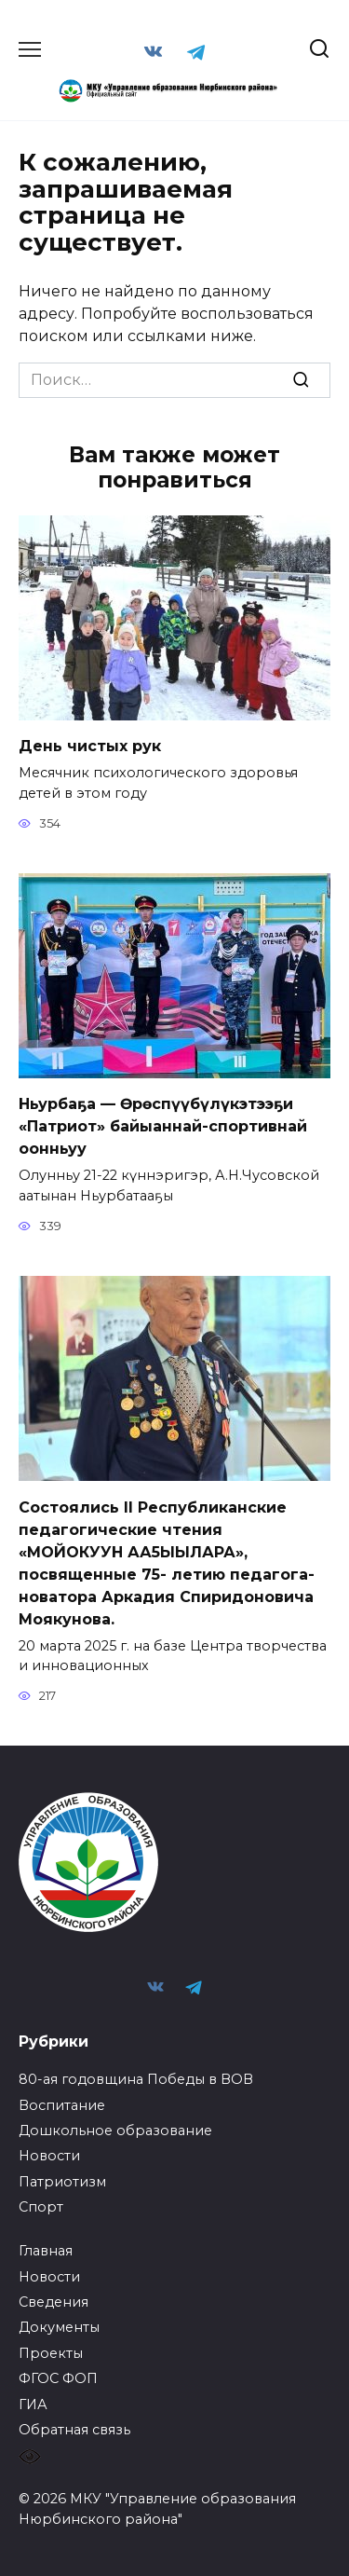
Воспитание (62, 2105)
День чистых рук (90, 746)
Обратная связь (74, 2429)
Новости (49, 2155)
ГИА (33, 2404)
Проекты (51, 2353)
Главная (46, 2250)
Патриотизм (62, 2181)
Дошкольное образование (115, 2130)
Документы (59, 2327)
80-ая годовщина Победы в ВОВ (136, 2079)
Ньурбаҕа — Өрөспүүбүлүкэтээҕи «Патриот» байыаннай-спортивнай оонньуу (163, 1126)
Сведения (53, 2302)
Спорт (41, 2207)
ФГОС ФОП (58, 2378)
